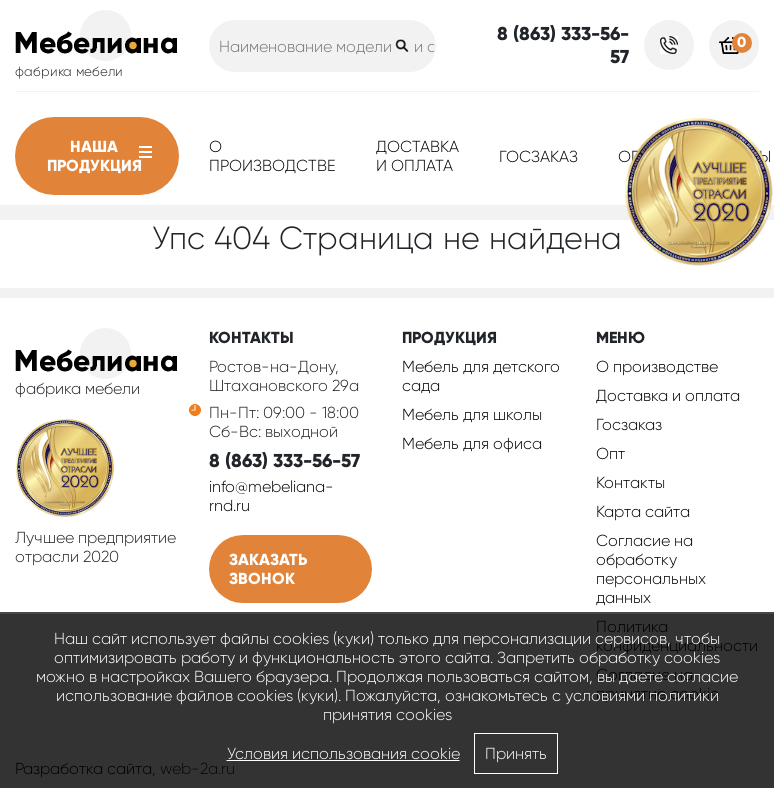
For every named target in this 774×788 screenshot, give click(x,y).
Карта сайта (643, 511)
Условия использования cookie (343, 753)
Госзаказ (538, 156)
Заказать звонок (268, 569)
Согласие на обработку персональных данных (651, 569)
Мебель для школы (472, 414)
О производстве (272, 156)
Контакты (630, 482)
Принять (516, 753)
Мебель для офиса (472, 443)
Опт (610, 453)
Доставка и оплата (417, 156)
